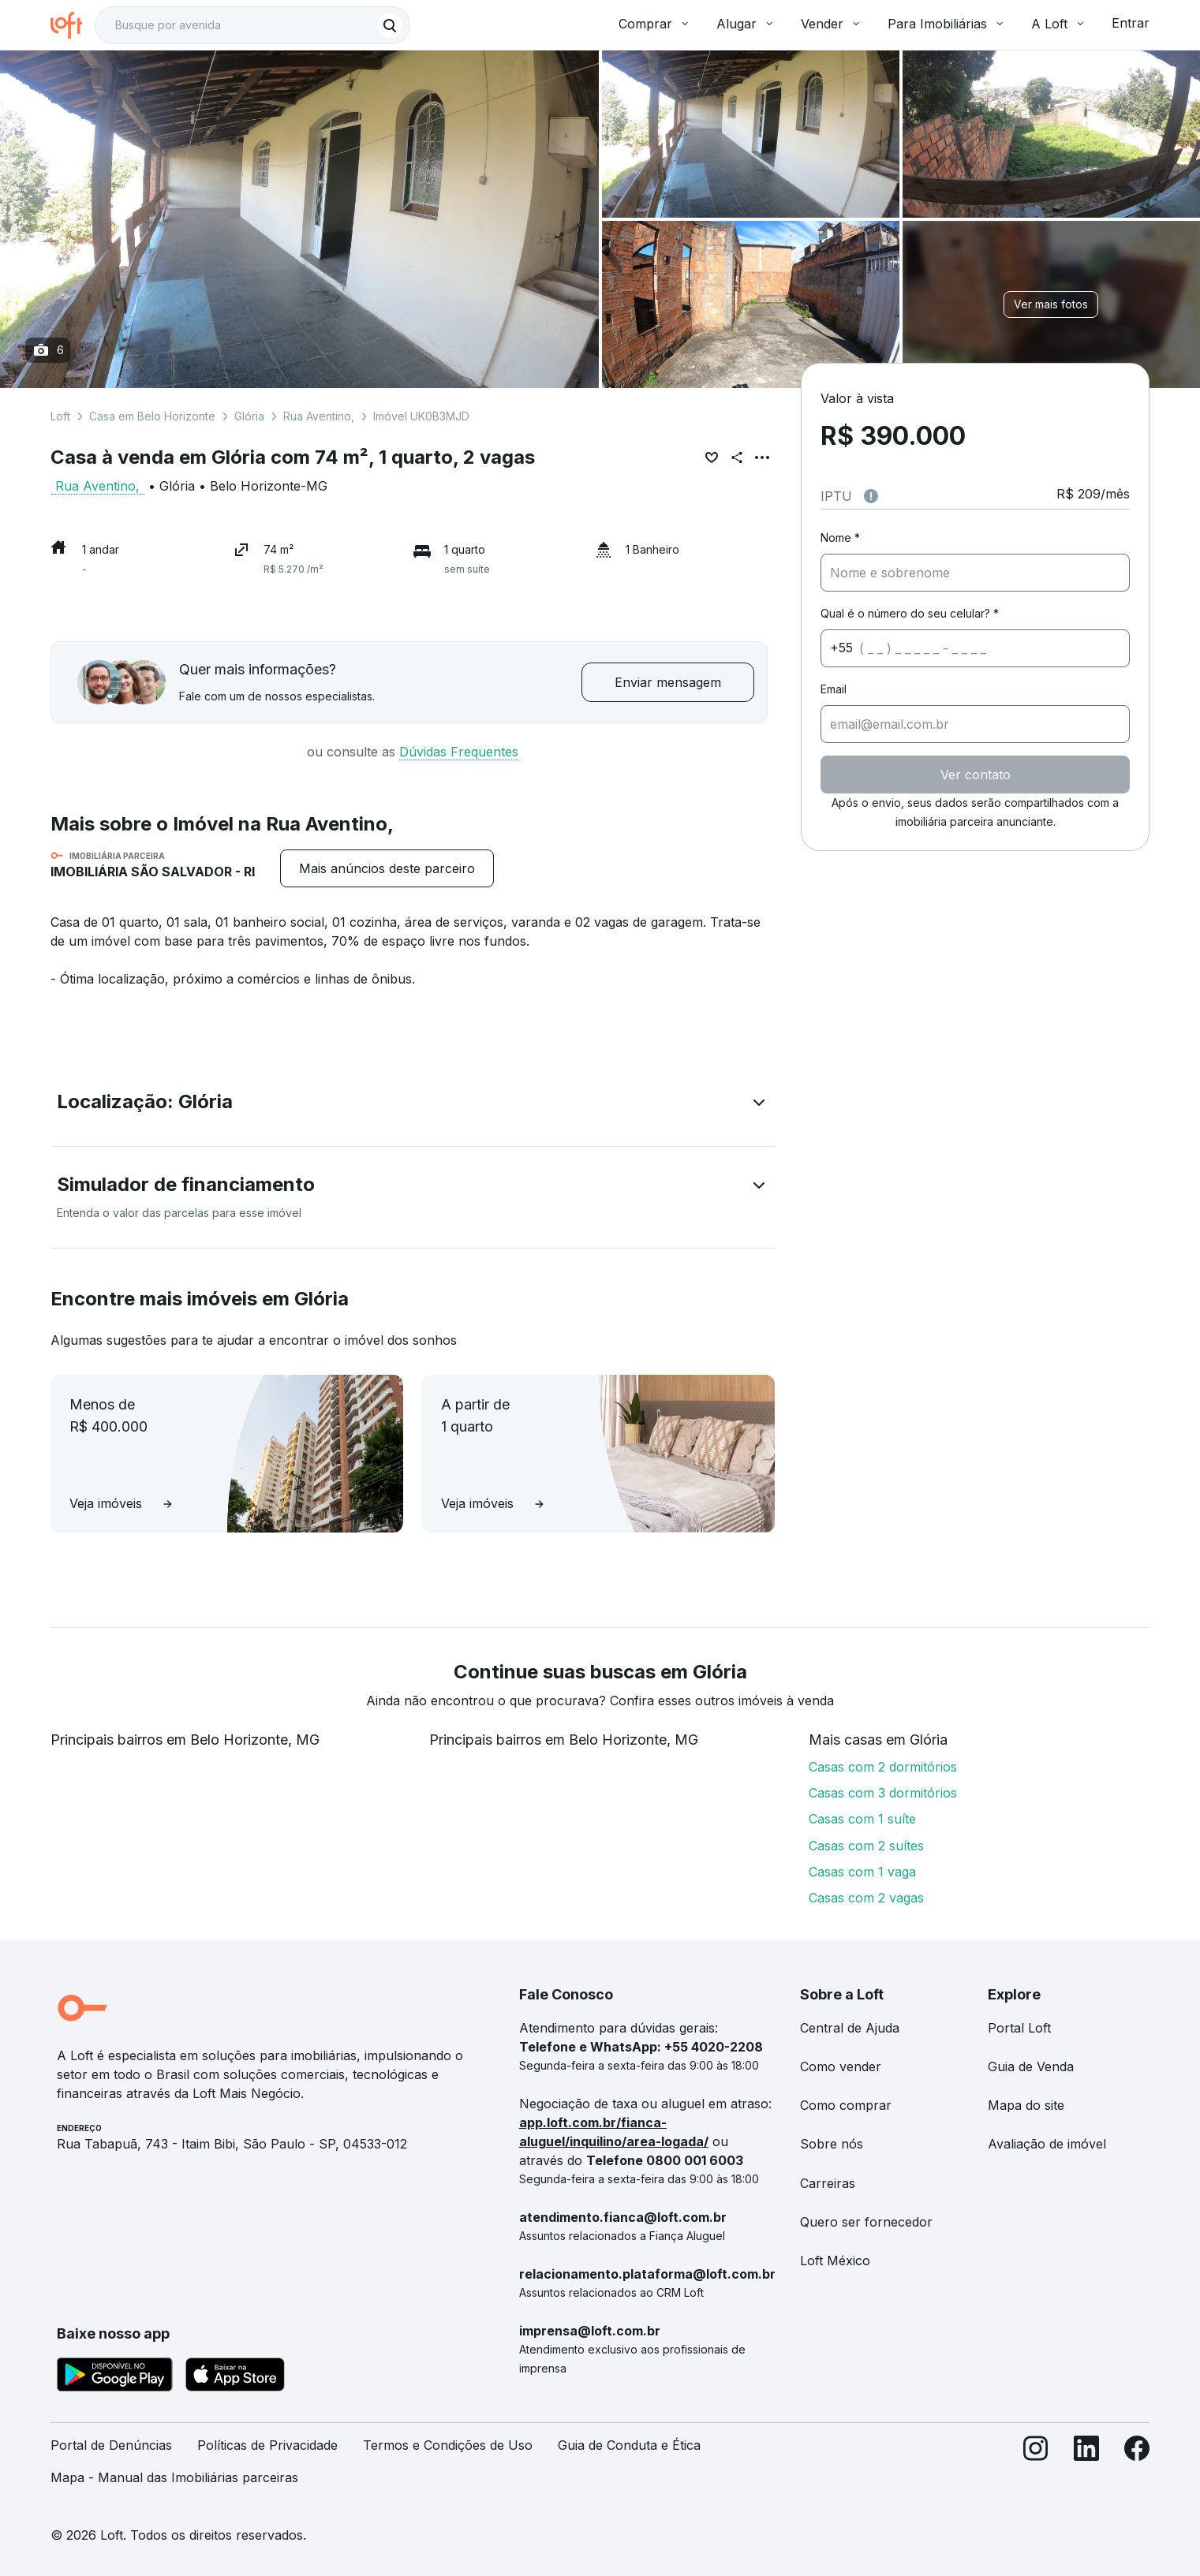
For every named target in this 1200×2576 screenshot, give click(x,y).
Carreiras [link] (827, 2183)
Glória (249, 416)
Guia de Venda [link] (1031, 2066)
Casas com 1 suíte (862, 1819)
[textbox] (252, 25)
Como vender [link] (840, 2066)
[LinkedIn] (1086, 2468)
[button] (412, 1105)
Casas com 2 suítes (866, 1846)
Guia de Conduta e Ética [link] (629, 2445)
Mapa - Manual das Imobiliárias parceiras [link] (174, 2477)
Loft (60, 416)
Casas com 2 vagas (866, 1898)
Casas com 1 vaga (862, 1872)
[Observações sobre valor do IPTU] (871, 496)
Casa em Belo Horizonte (152, 416)
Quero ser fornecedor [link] (866, 2222)
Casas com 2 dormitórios (883, 1767)
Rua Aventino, (318, 416)
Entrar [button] (1131, 23)
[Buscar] (389, 25)
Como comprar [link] (846, 2105)
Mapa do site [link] (1026, 2105)
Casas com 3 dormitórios (883, 1793)
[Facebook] (1137, 2468)
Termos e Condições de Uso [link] (448, 2445)
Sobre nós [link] (831, 2144)
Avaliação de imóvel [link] (1047, 2144)
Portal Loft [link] (1019, 2028)
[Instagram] (1036, 2468)
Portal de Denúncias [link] (111, 2445)
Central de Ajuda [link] (849, 2028)
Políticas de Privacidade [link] (267, 2445)
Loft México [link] (835, 2260)
